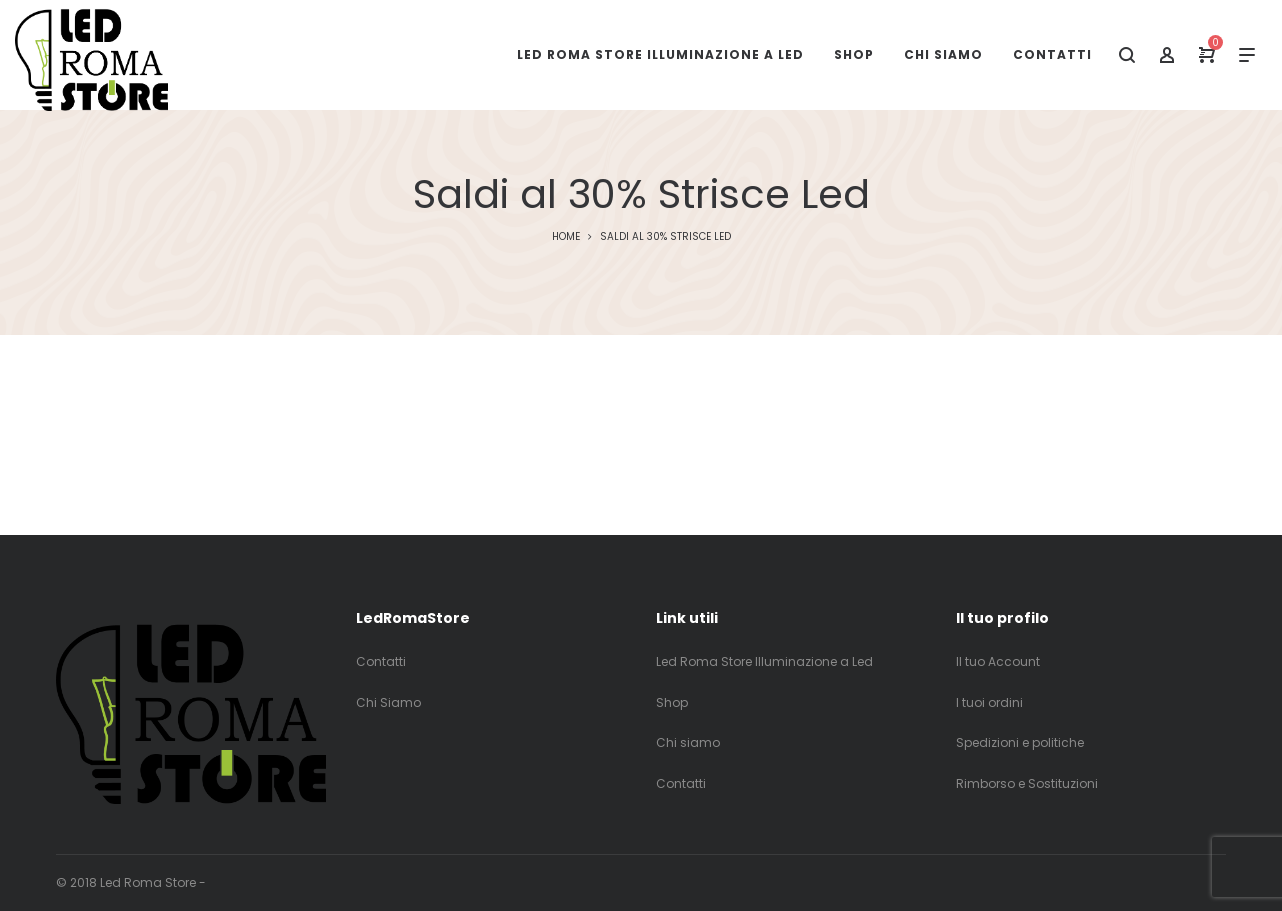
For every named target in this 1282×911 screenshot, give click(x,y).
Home (566, 236)
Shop (672, 702)
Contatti (381, 661)
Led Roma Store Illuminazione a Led (764, 661)
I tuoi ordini (989, 702)
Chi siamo (688, 742)
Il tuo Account (998, 661)
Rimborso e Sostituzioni (1027, 783)
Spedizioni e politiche (1020, 742)
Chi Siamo (388, 702)
